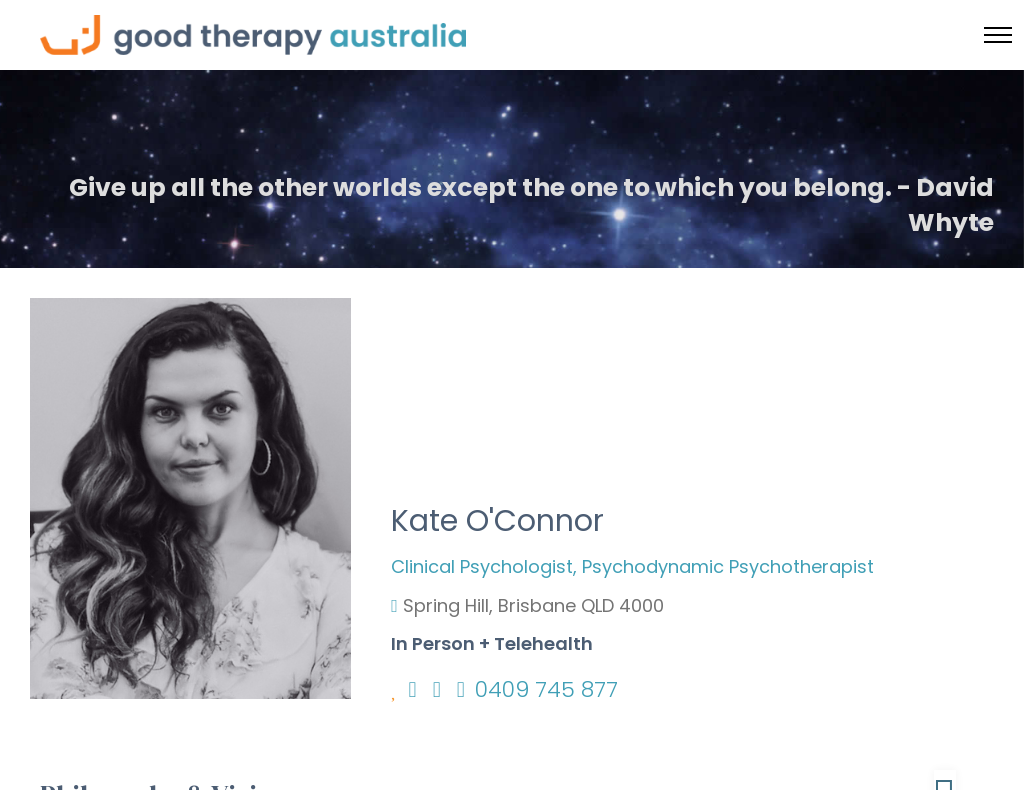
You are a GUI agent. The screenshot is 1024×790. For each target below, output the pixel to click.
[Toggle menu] (998, 35)
